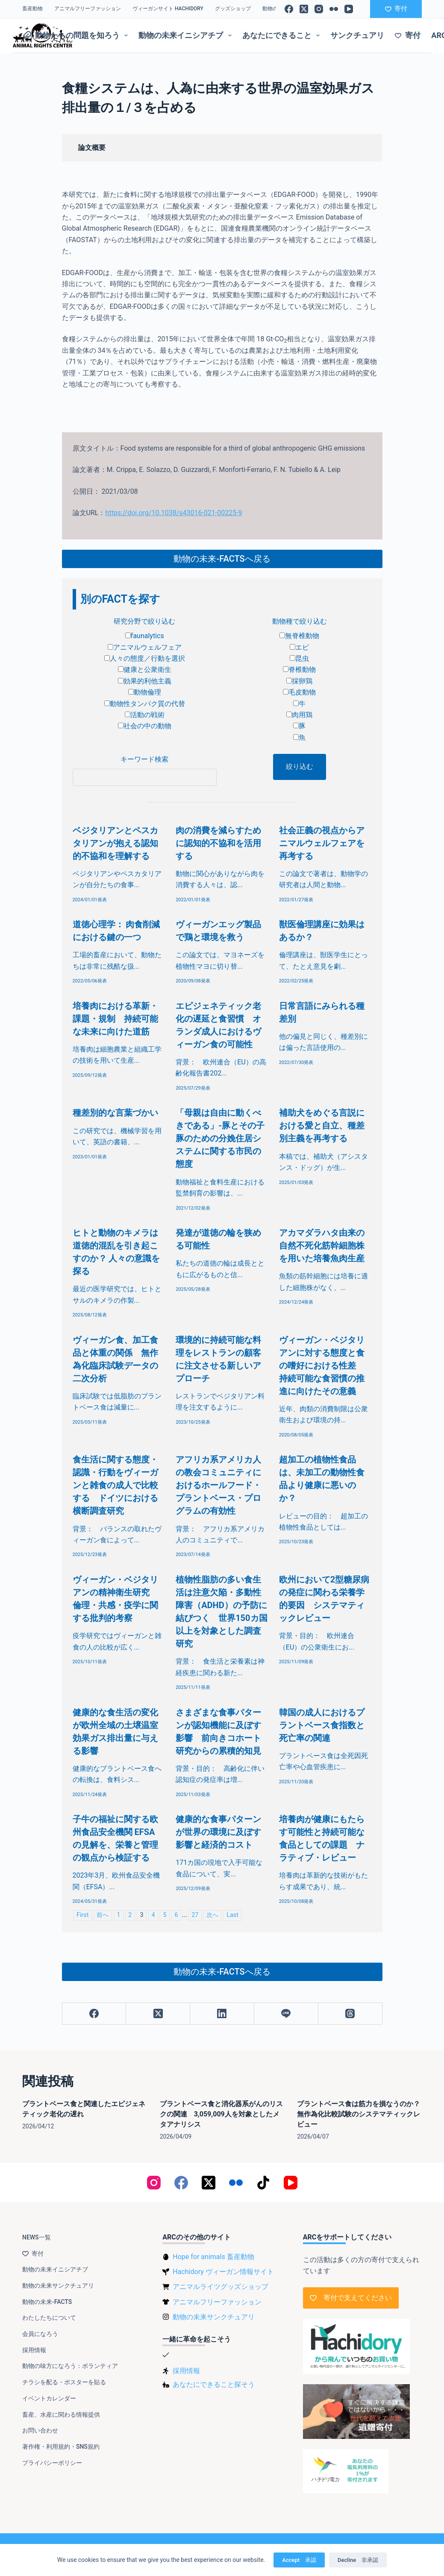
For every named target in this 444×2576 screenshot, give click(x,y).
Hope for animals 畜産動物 (213, 2257)
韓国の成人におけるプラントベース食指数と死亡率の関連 (322, 1725)
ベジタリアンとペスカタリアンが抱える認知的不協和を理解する (115, 843)
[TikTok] (263, 2182)
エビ (299, 647)
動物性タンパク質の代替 (144, 704)
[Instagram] (319, 9)
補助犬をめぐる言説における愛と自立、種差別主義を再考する (322, 1125)
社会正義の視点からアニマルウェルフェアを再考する (322, 843)
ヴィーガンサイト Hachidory (167, 9)
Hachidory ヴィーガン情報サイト (223, 2272)
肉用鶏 (299, 715)
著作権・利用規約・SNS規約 (61, 2446)
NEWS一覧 (36, 2237)
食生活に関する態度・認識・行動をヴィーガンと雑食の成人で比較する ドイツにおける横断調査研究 (115, 1485)
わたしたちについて (49, 2317)
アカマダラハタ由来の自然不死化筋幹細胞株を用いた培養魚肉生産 (322, 1245)
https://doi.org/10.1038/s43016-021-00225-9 (173, 513)
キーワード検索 (144, 759)
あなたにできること (282, 35)
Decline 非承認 (358, 2560)
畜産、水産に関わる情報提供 (61, 2414)
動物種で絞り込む (299, 621)
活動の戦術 (145, 715)
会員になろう (40, 2333)
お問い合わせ (40, 2430)
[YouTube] (348, 9)
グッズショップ (233, 9)
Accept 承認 (299, 2560)
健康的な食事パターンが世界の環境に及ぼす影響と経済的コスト (218, 1832)
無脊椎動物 (299, 636)
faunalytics (144, 636)
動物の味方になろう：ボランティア (70, 2365)
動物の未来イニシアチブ (186, 35)
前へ (103, 1915)
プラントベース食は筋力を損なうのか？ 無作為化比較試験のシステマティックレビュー (362, 2114)
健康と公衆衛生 (144, 669)
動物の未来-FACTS (47, 2301)
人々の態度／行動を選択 (144, 658)
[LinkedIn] (222, 2014)
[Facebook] (289, 9)
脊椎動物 (299, 669)
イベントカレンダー (49, 2398)
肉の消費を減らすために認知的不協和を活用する (218, 843)
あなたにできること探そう (214, 2384)
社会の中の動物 (144, 726)
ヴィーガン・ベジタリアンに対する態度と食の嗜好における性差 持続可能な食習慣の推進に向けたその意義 (322, 1365)
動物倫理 (144, 692)
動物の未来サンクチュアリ (58, 2285)
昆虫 (299, 658)
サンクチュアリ (357, 35)
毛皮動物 (299, 692)
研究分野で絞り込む (144, 621)
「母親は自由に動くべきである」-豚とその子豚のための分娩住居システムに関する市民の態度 (220, 1138)
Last (232, 1915)
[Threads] (350, 2014)
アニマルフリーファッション (87, 9)
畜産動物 (32, 9)
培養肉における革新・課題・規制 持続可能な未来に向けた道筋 (115, 1019)
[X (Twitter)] (304, 9)
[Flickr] (333, 9)
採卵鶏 (299, 681)
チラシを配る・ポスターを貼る (64, 2382)
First (82, 1915)
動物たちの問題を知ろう (77, 35)
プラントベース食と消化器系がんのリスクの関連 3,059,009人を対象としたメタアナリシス (221, 2114)
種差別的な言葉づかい (115, 1113)
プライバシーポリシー (52, 2462)
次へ (212, 1915)
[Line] (286, 2014)
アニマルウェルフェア (145, 647)
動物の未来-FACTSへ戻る (221, 559)
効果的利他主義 (144, 681)
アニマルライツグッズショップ (220, 2287)
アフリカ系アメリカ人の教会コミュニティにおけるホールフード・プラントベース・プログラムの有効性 (218, 1485)
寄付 (396, 8)
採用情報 (34, 2350)
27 (194, 1915)
